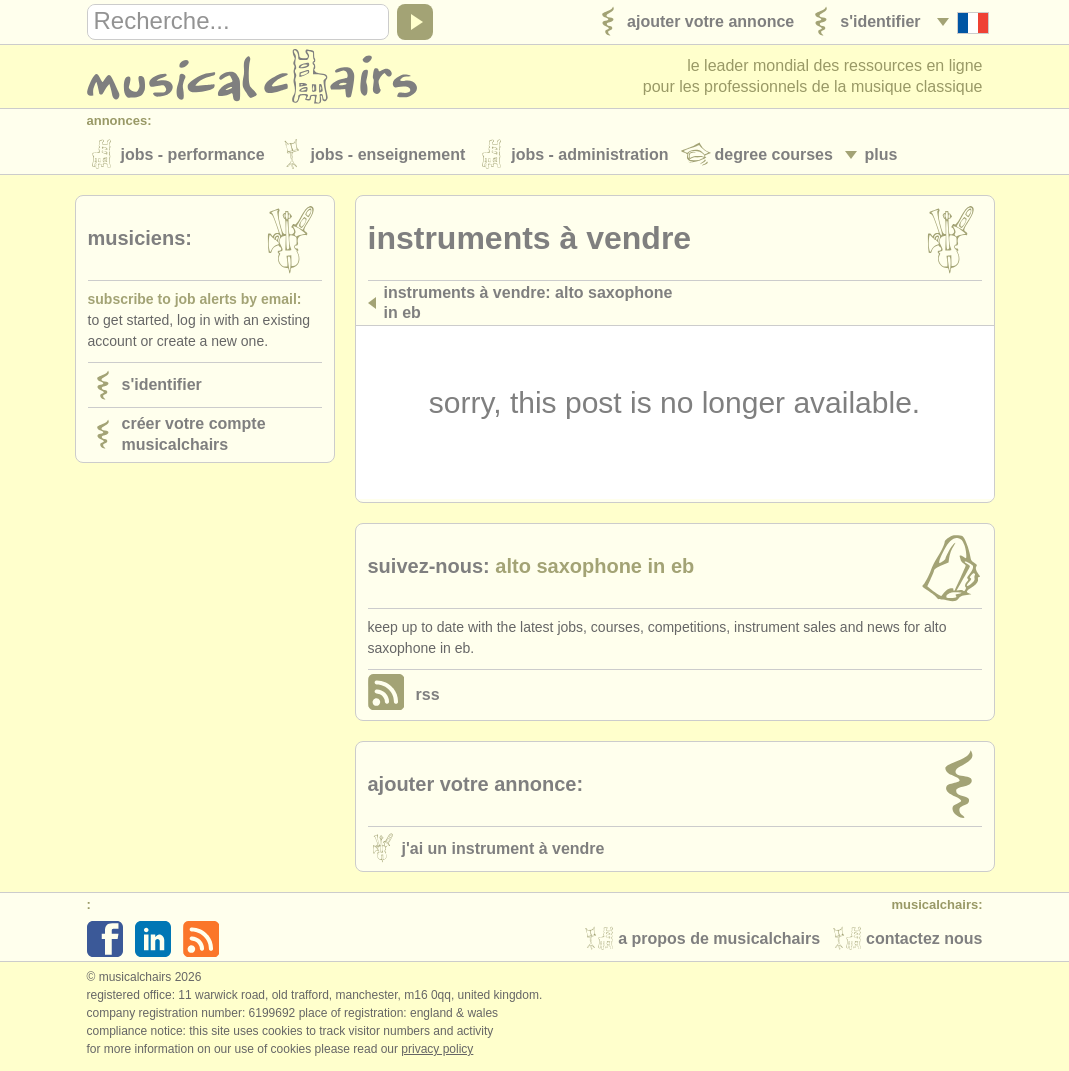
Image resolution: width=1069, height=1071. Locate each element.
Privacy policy (437, 1050)
